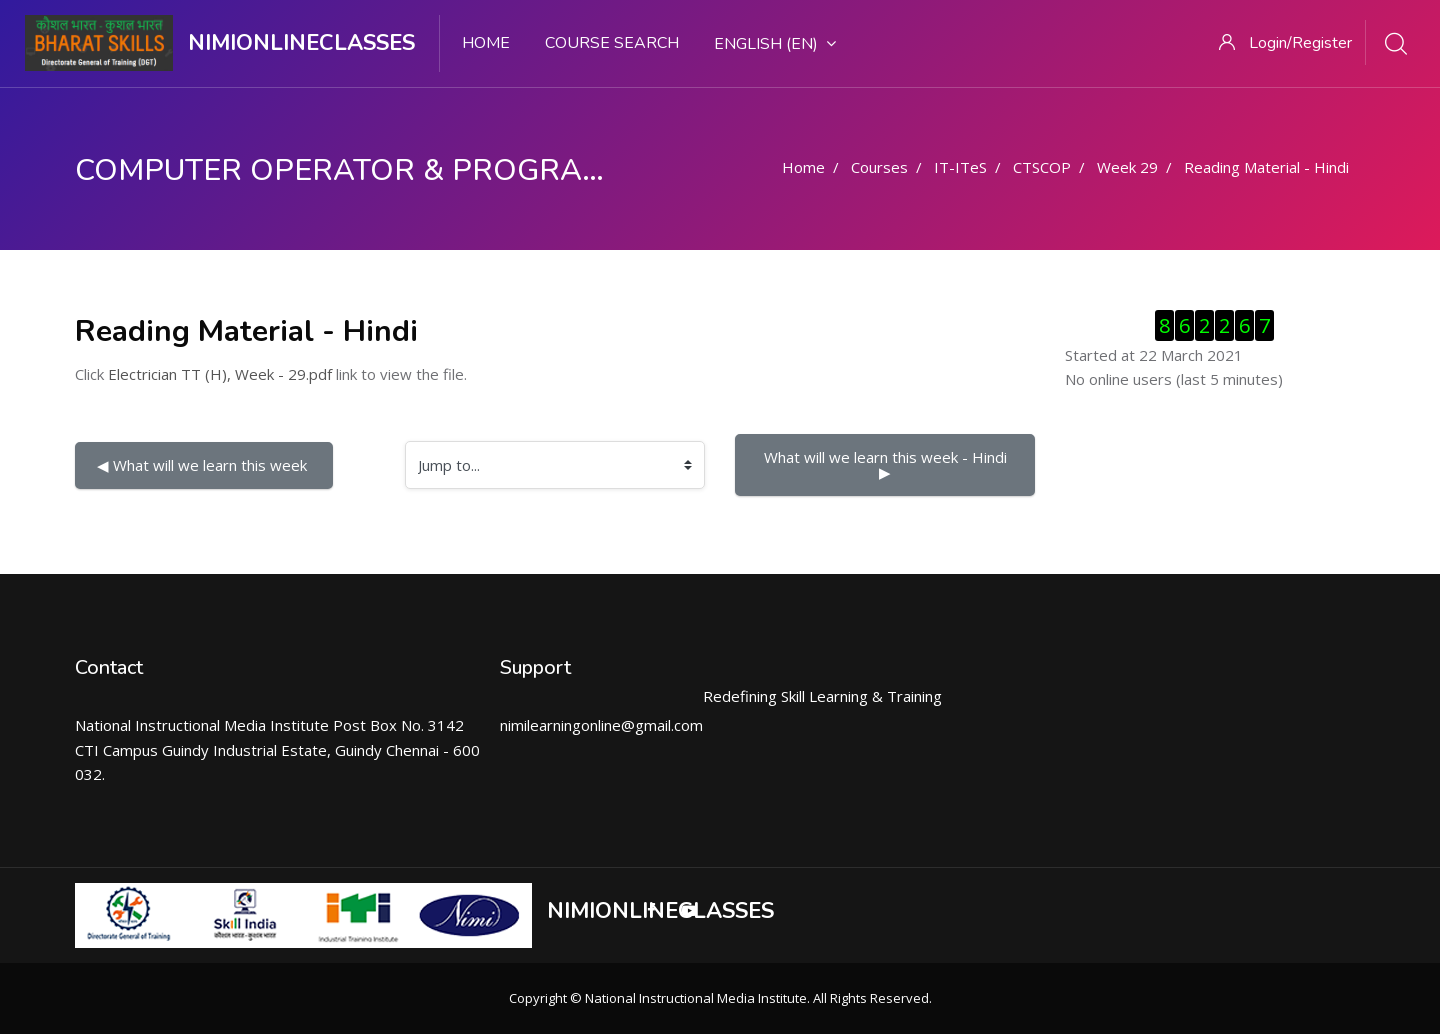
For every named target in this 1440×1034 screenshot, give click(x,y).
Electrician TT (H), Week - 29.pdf (220, 374)
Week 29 (1127, 167)
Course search (612, 43)
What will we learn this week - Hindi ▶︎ (887, 464)
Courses (879, 167)
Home (486, 43)
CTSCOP (1042, 167)
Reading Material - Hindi (1266, 167)
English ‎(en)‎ (775, 44)
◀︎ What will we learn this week (204, 465)
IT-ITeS (960, 167)
